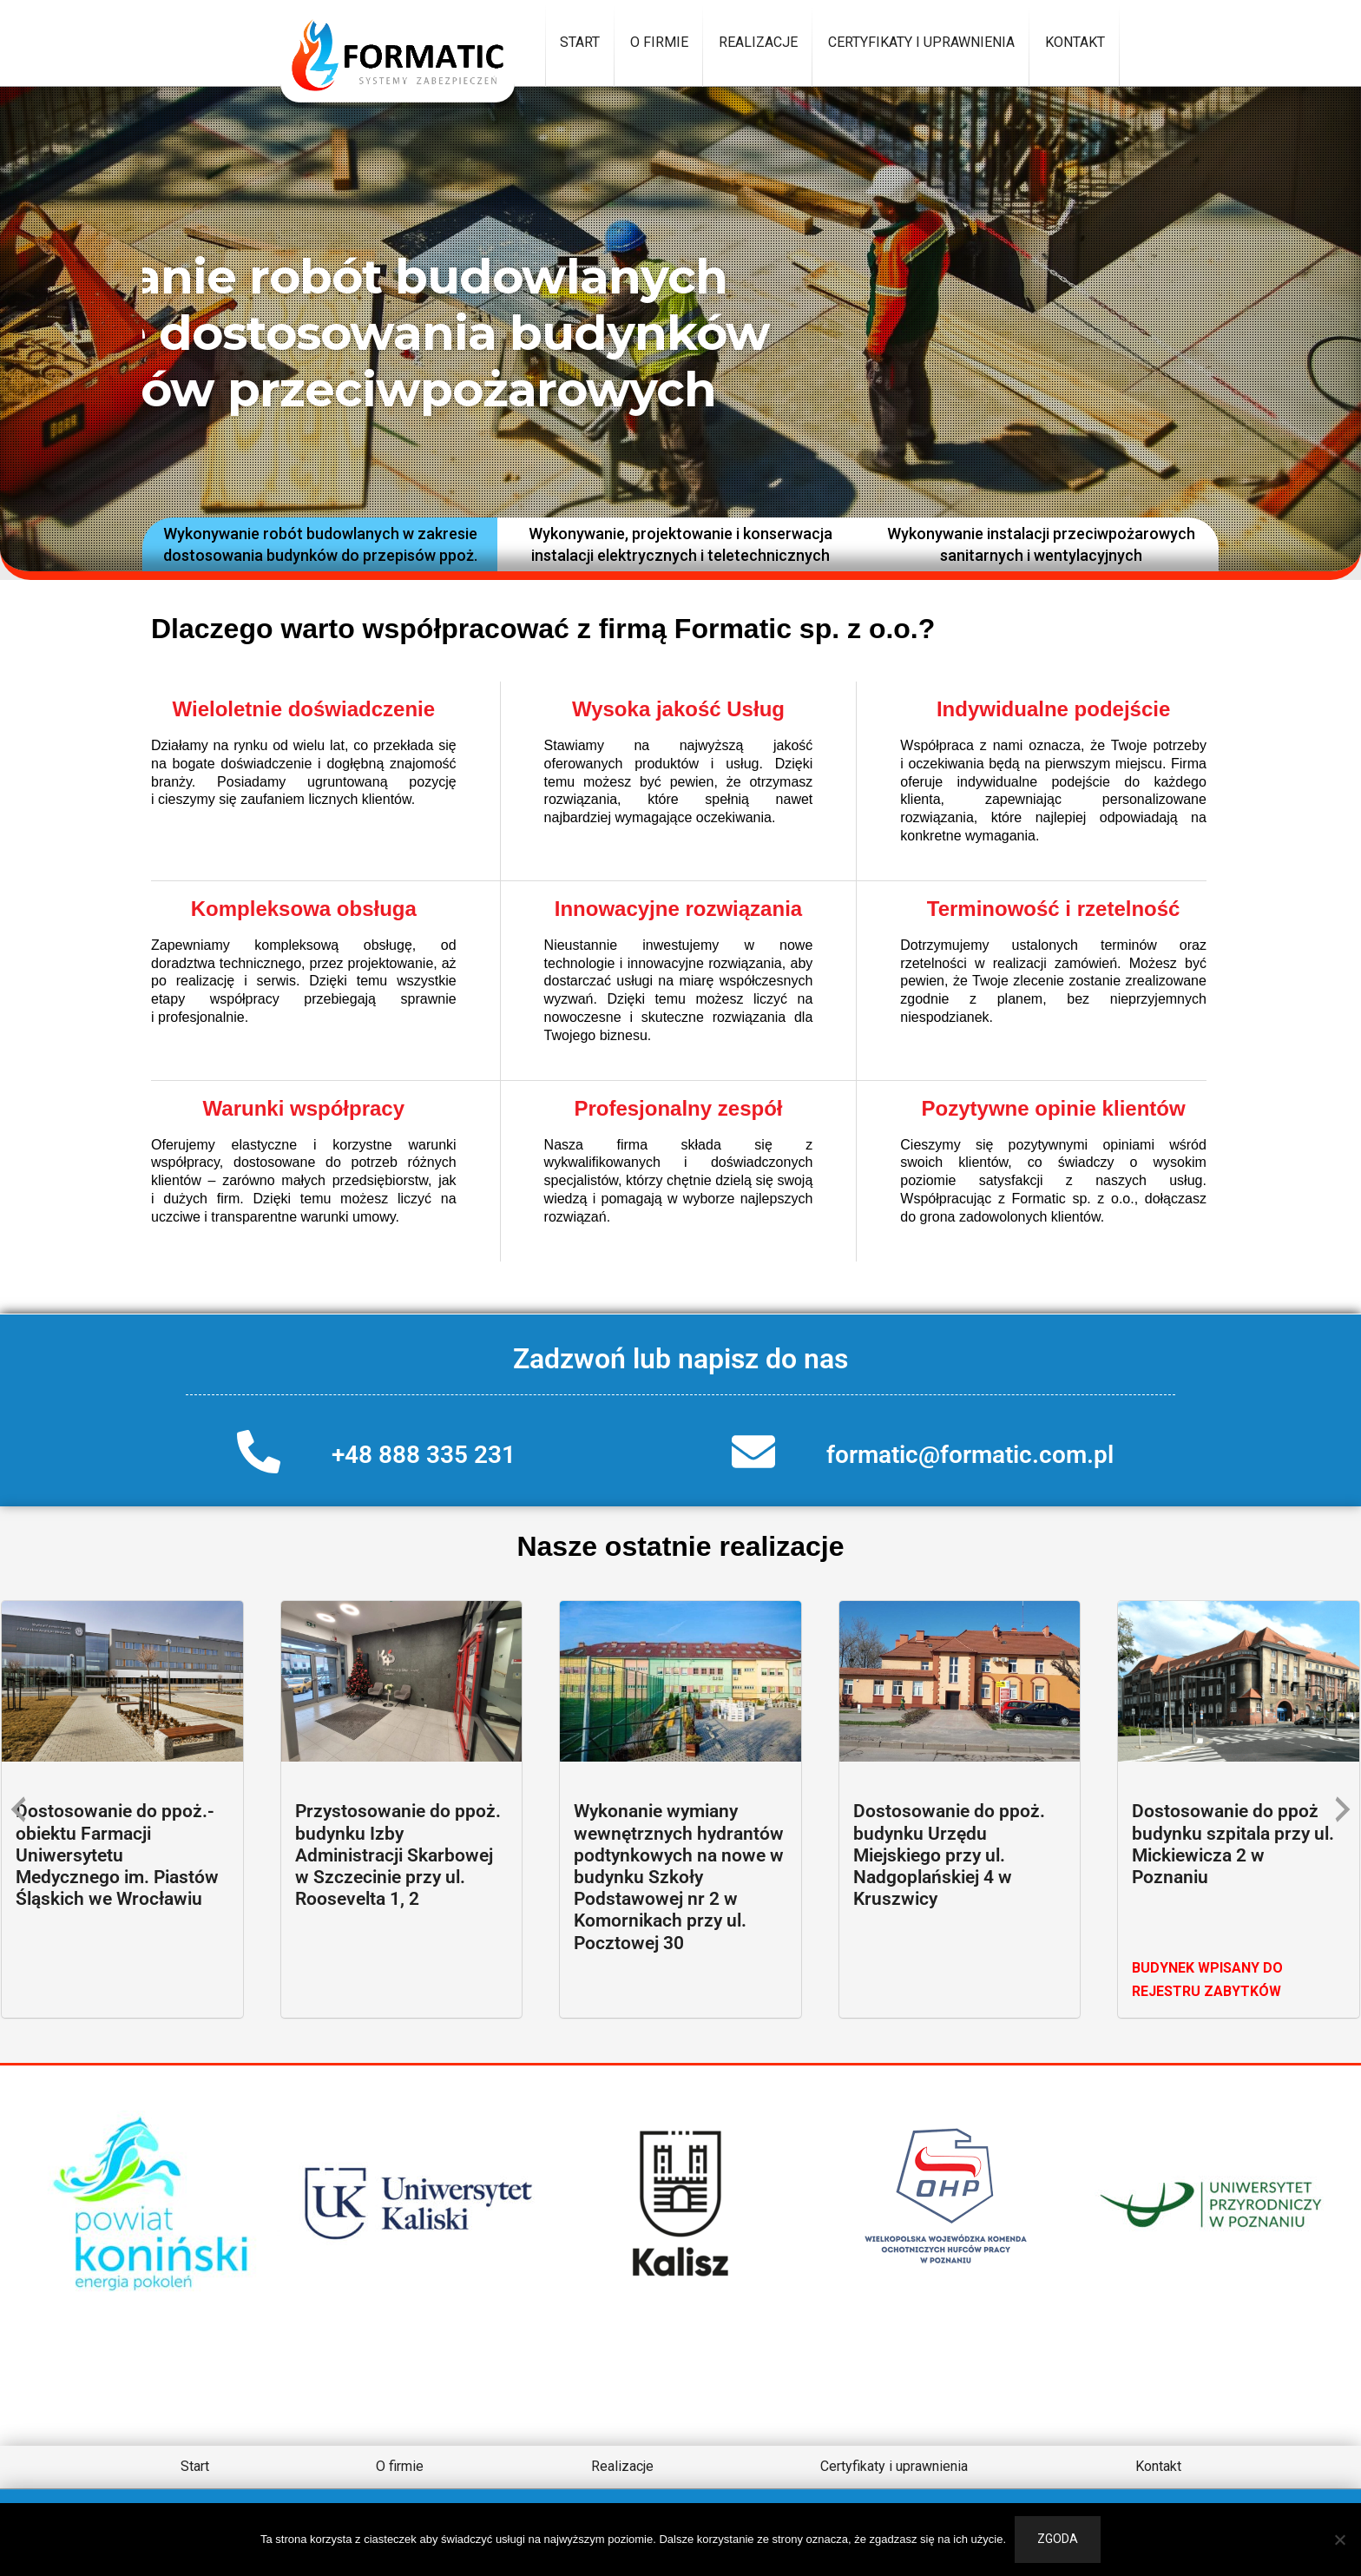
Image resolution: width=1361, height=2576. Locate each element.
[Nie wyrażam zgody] (1339, 2539)
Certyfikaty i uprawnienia (921, 42)
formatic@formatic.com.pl (970, 1454)
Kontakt (1075, 42)
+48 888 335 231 (424, 1454)
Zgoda (1057, 2539)
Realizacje (758, 42)
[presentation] (18, 1809)
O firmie (659, 42)
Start (580, 42)
